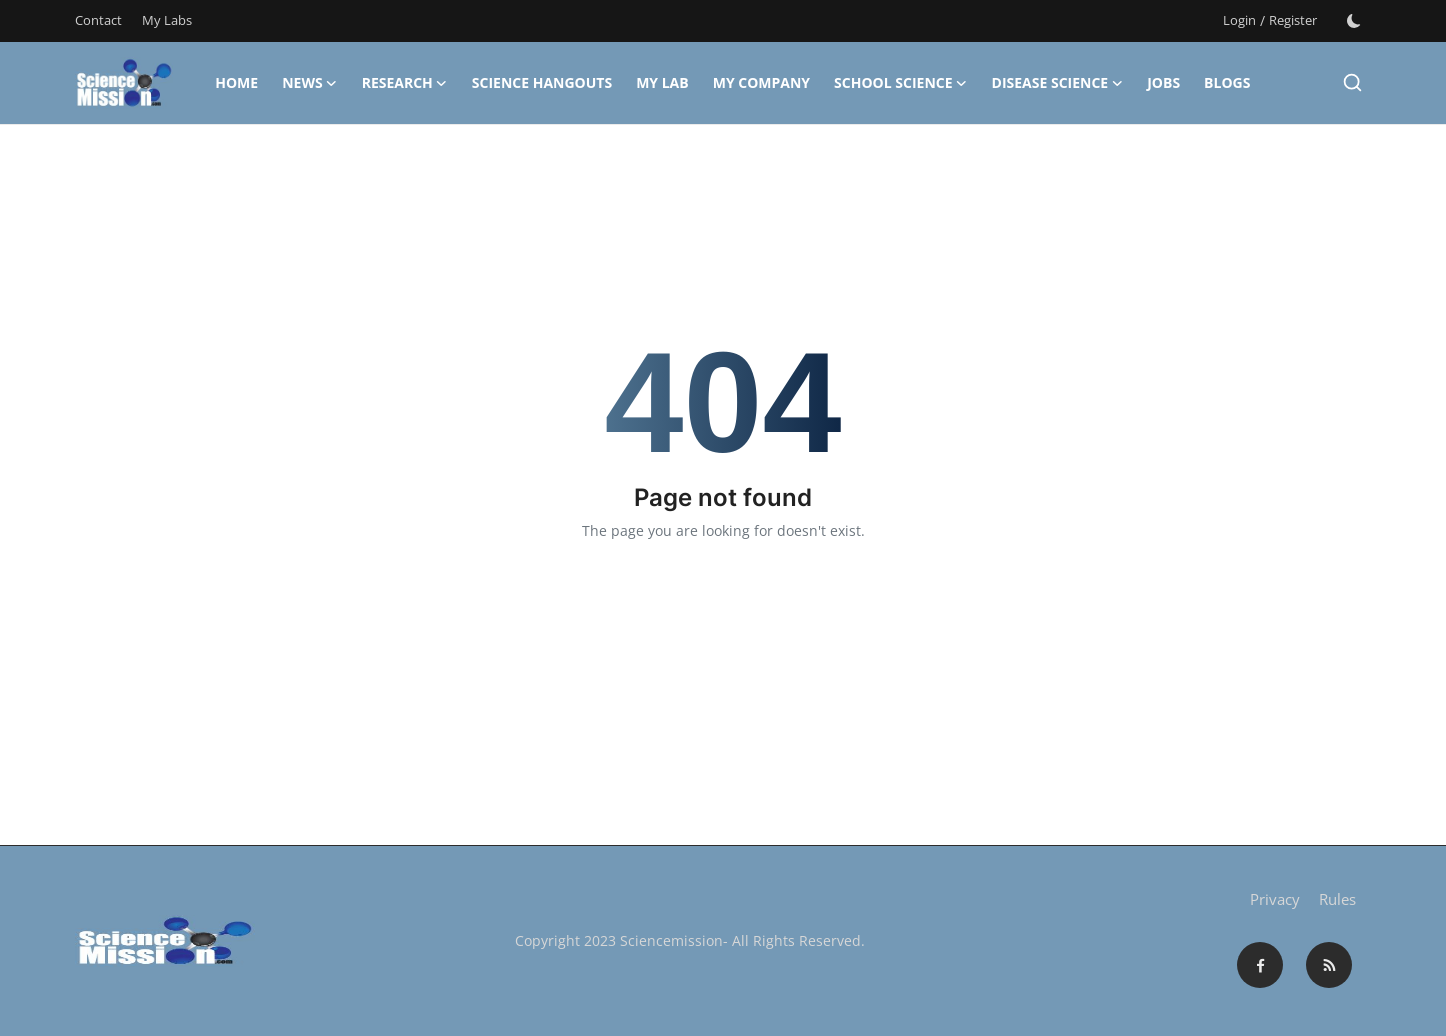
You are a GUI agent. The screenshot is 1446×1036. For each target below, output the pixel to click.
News (309, 83)
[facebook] (1260, 965)
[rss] (1329, 965)
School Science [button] (900, 83)
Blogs (1227, 82)
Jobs (1163, 82)
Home (236, 82)
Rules (1337, 899)
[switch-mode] (1354, 21)
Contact (98, 20)
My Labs (167, 20)
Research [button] (405, 83)
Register (1293, 20)
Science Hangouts (542, 82)
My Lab (662, 82)
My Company (761, 82)
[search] (1352, 82)
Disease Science (1058, 83)
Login (1239, 20)
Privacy (1275, 899)
